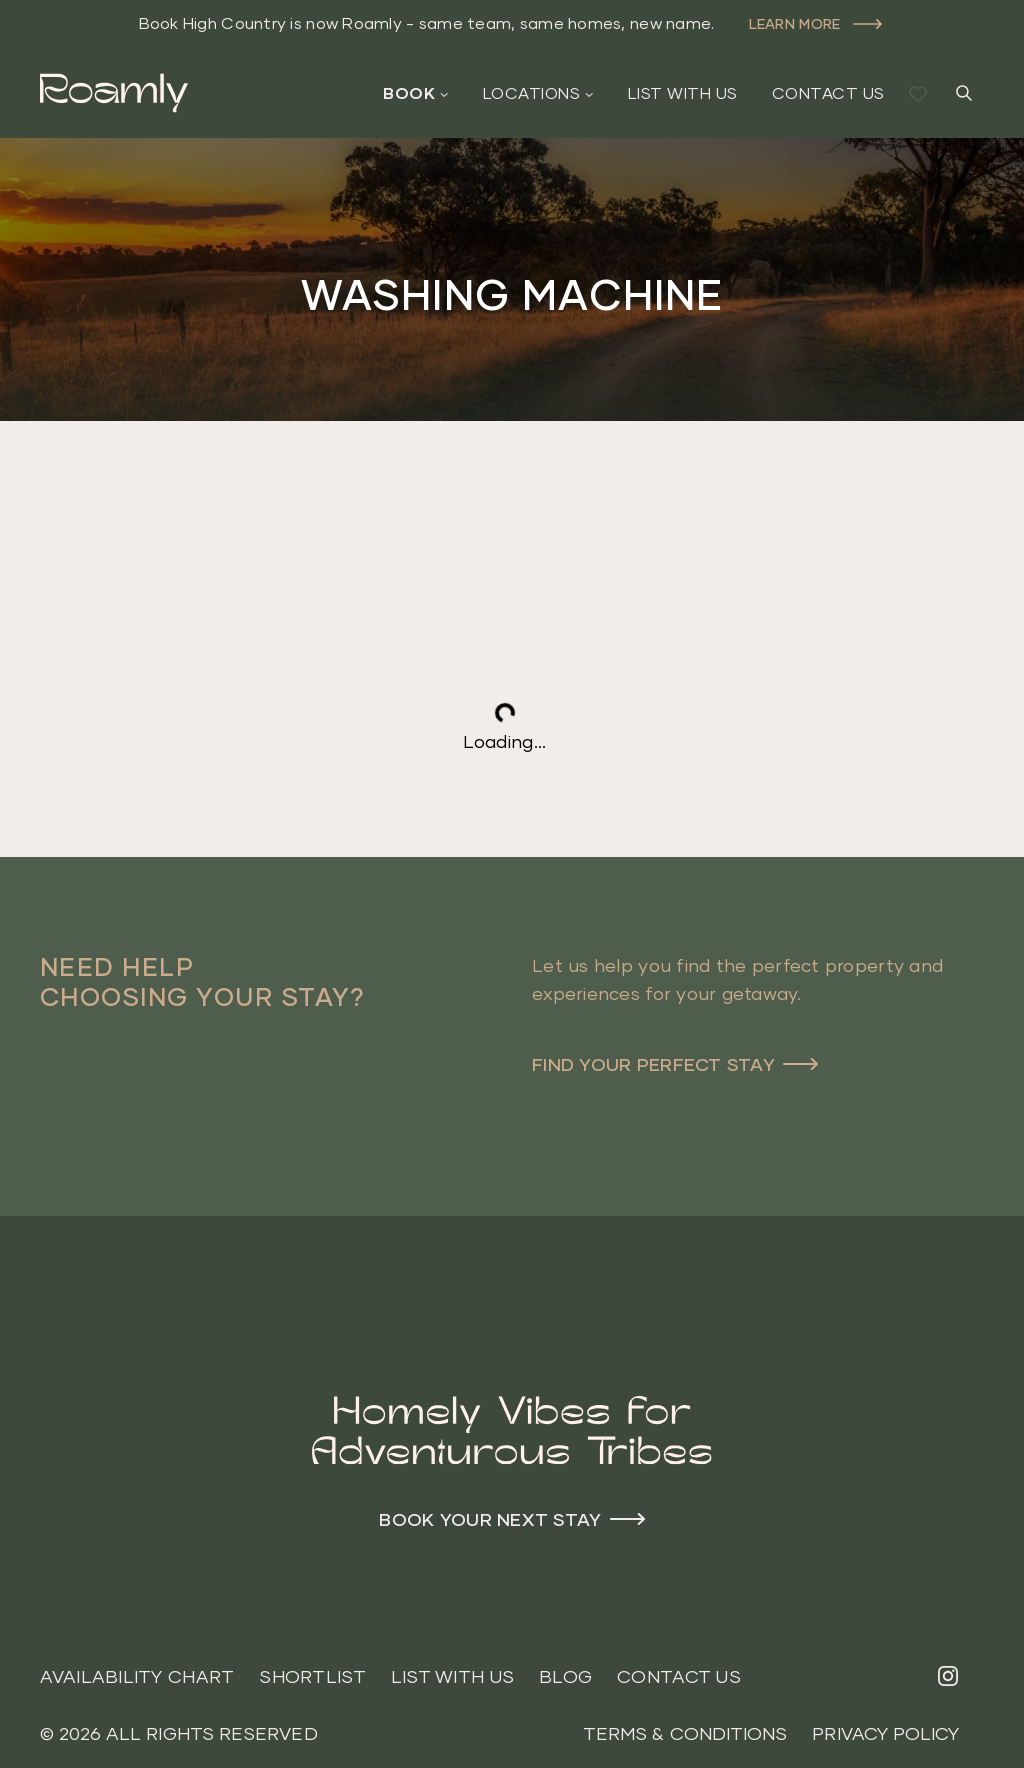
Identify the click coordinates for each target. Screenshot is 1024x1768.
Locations (531, 93)
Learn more (795, 23)
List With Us (683, 93)
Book (409, 93)
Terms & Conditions (685, 1733)
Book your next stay (490, 1519)
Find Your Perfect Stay (653, 1064)
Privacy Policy (885, 1733)
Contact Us (828, 93)
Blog (565, 1676)
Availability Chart (137, 1676)
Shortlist (312, 1676)
